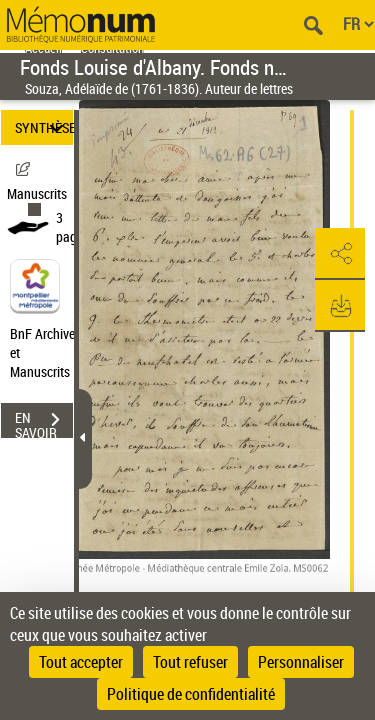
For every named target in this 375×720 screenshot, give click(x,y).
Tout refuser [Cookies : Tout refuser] (190, 662)
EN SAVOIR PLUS (44, 422)
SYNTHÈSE (44, 127)
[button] (340, 254)
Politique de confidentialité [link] (191, 694)
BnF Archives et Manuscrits (48, 352)
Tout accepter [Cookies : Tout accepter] (81, 662)
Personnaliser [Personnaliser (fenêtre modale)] (301, 662)
